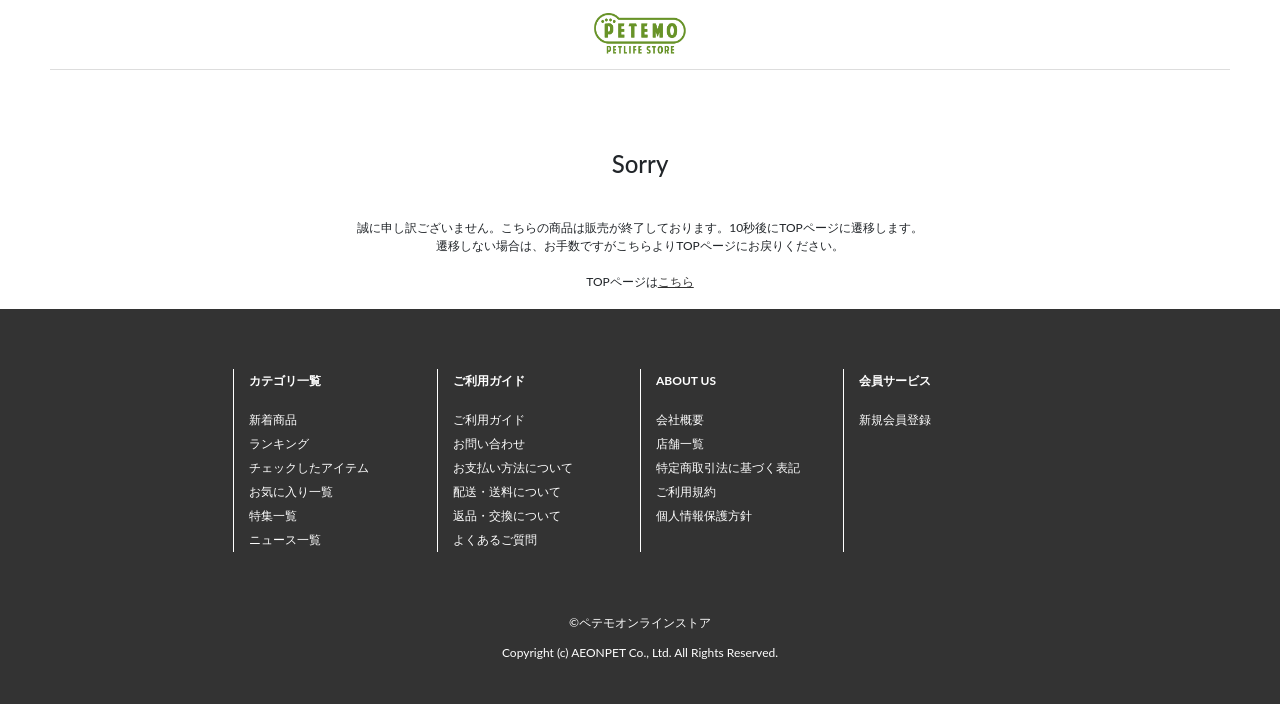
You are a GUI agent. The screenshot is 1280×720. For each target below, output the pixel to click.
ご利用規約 (686, 491)
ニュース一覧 (285, 539)
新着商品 (273, 419)
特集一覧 (273, 515)
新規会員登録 (895, 419)
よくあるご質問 (495, 539)
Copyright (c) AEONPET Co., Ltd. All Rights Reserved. (640, 652)
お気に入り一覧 (291, 491)
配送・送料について (507, 491)
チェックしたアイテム (309, 467)
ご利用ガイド (489, 419)
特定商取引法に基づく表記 (728, 467)
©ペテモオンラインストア (640, 622)
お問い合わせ (489, 443)
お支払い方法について (513, 467)
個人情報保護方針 (704, 515)
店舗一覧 (680, 443)
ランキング (279, 443)
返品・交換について (507, 515)
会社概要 (680, 419)
